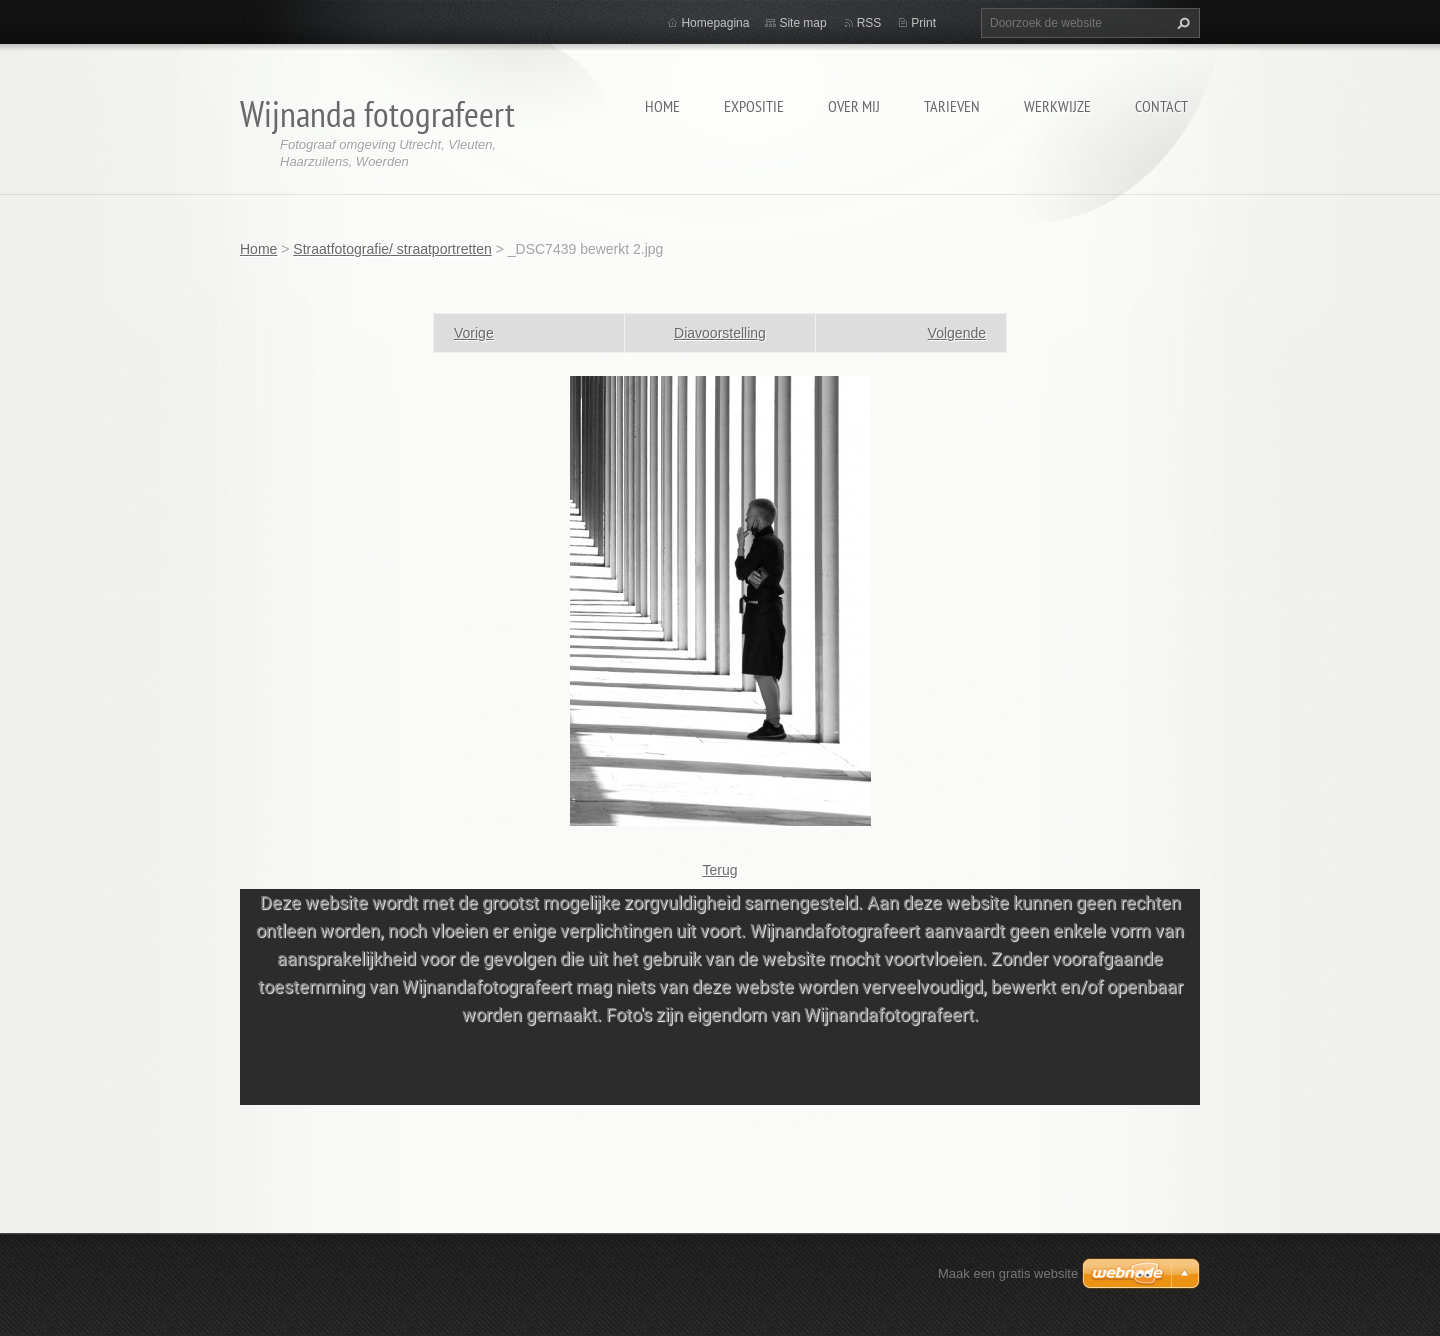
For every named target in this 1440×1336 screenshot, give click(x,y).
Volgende (957, 333)
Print (923, 23)
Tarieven (952, 106)
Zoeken (1181, 23)
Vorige (474, 333)
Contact (1161, 106)
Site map (802, 23)
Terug (719, 870)
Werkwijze (1057, 106)
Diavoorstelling (720, 333)
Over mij (854, 106)
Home (662, 106)
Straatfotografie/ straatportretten (392, 249)
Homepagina (715, 23)
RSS (869, 23)
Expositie (754, 106)
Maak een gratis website (1008, 1273)
